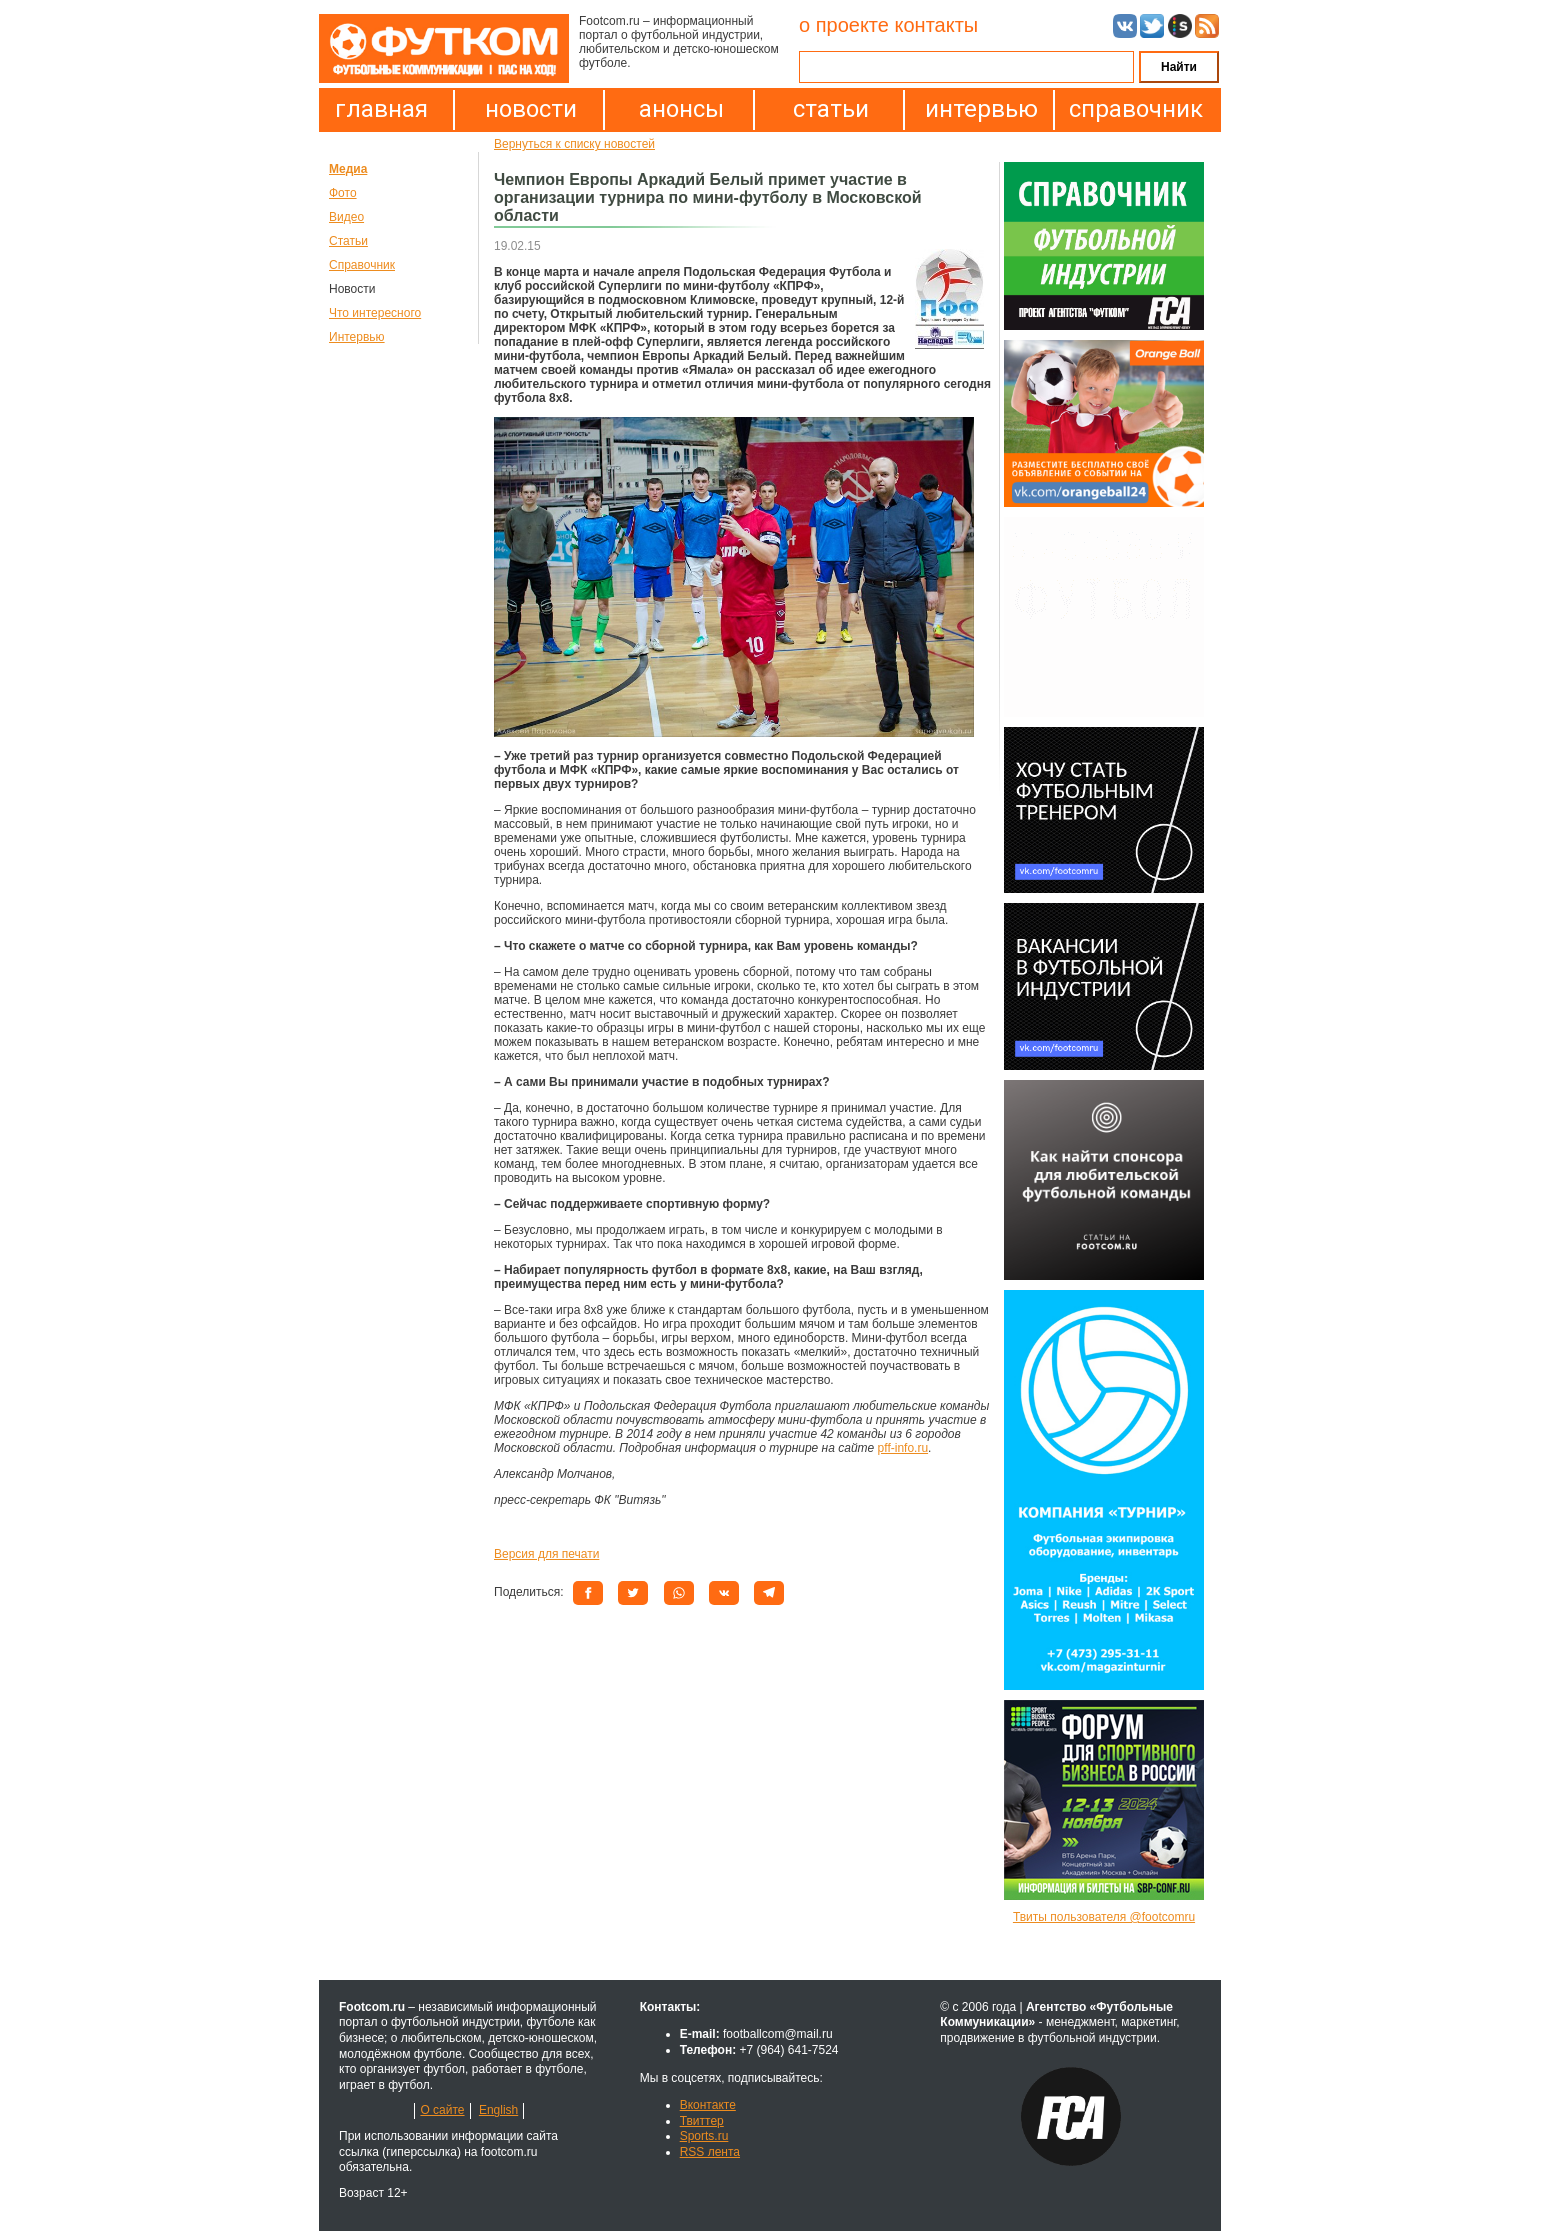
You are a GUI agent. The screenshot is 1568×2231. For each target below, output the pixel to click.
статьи (831, 109)
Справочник (362, 265)
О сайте (442, 2110)
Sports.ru (704, 2136)
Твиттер (702, 2121)
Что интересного (375, 313)
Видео (346, 217)
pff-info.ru (903, 1448)
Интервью (357, 337)
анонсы (681, 109)
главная (381, 109)
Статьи (348, 241)
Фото (343, 193)
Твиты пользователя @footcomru (1104, 1917)
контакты (936, 25)
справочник (1131, 109)
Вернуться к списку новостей (574, 144)
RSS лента (710, 2152)
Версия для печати (546, 1554)
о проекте (844, 25)
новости (531, 109)
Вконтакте (708, 2105)
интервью (981, 109)
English (498, 2110)
